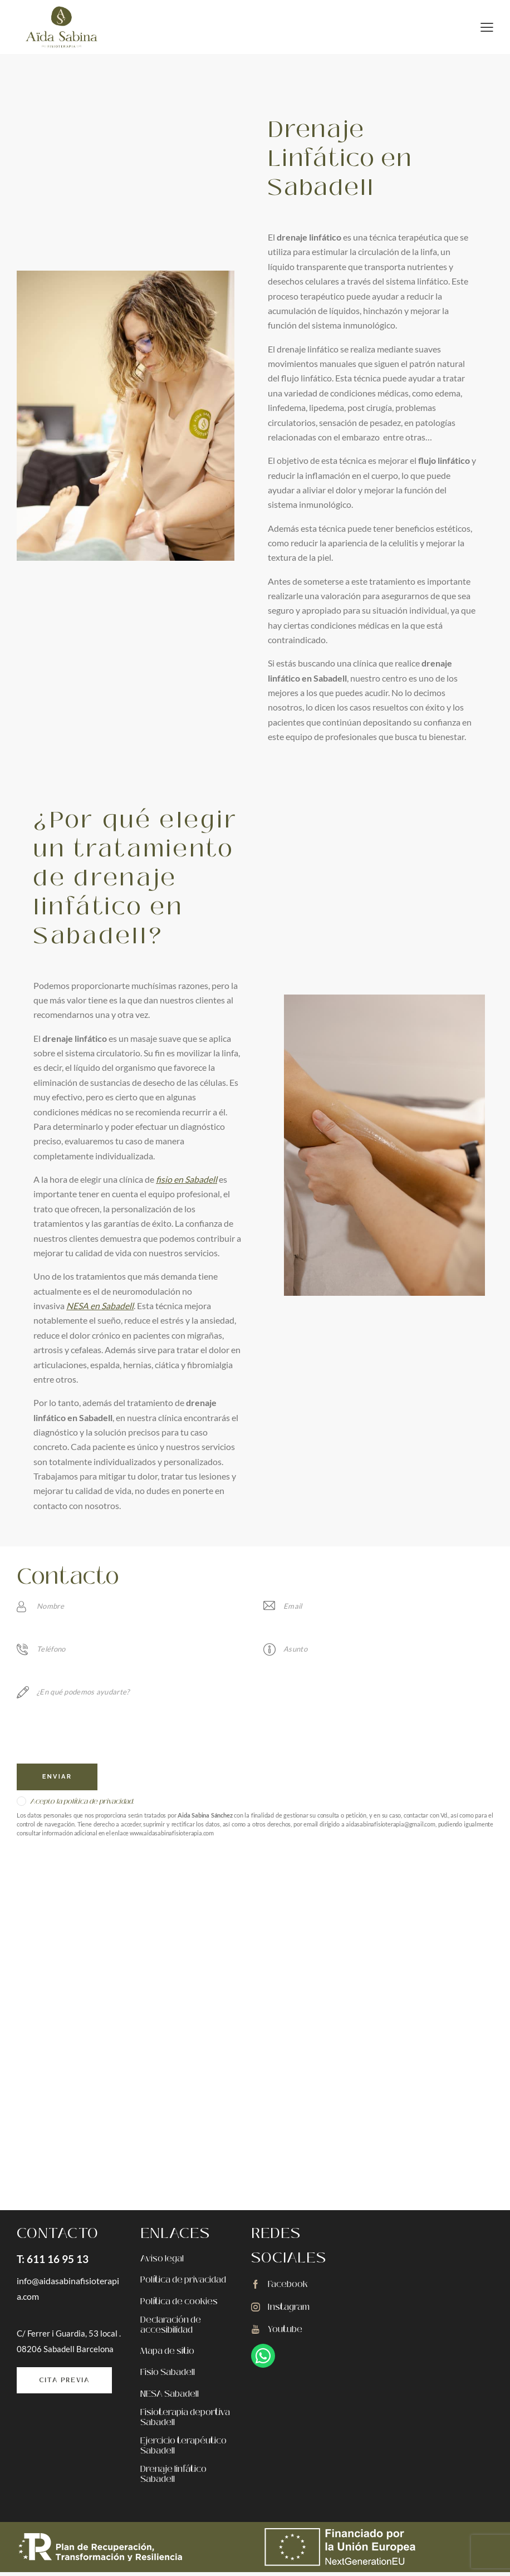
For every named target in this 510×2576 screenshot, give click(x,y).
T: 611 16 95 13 (53, 2259)
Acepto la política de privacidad (81, 1802)
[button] (486, 26)
